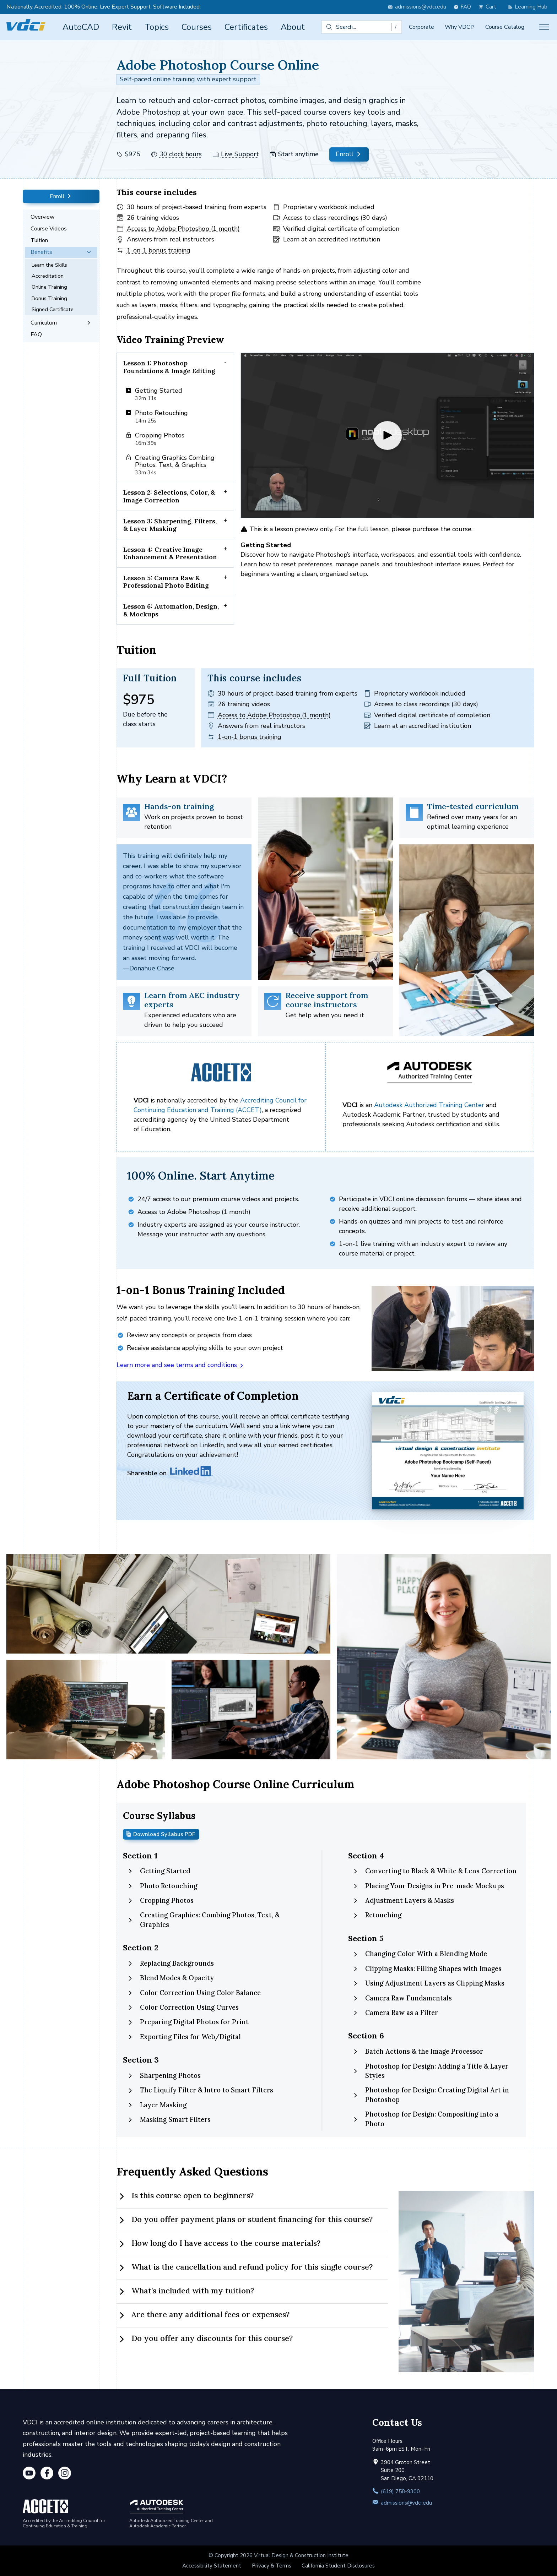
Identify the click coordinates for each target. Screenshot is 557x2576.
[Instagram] (64, 2474)
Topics (157, 27)
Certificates (246, 27)
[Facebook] (46, 2474)
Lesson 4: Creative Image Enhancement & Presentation (170, 553)
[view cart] (489, 7)
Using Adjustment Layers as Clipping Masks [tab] (428, 1983)
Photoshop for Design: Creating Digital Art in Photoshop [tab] (430, 2094)
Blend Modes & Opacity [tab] (170, 1978)
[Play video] (387, 435)
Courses (197, 27)
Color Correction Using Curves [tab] (183, 2007)
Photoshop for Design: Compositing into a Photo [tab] (425, 2119)
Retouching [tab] (376, 1915)
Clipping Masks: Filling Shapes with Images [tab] (427, 1969)
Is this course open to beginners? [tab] (185, 2196)
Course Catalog (504, 27)
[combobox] (361, 27)
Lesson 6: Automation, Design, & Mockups (171, 610)
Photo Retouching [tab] (162, 1886)
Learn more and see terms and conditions (180, 1365)
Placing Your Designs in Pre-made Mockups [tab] (428, 1886)
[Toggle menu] (544, 27)
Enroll (349, 154)
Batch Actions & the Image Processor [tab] (417, 2051)
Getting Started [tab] (158, 1871)
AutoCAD (81, 27)
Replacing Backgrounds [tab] (170, 1963)
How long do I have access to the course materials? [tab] (218, 2243)
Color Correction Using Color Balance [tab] (194, 1993)
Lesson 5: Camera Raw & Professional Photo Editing (166, 582)
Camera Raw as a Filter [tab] (395, 2013)
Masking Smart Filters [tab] (169, 2119)
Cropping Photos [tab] (160, 1900)
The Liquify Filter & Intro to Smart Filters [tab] (200, 2090)
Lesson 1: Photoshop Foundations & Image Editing (169, 367)
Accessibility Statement (211, 2565)
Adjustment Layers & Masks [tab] (403, 1900)
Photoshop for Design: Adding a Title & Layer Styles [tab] (430, 2071)
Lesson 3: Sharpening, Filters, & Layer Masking (170, 525)
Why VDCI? (460, 27)
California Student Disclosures (338, 2565)
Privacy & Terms (271, 2565)
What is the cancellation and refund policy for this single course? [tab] (245, 2267)
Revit (122, 27)
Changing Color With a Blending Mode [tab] (419, 1954)
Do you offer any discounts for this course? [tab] (205, 2338)
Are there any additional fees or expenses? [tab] (203, 2315)
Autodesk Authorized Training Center (429, 1105)
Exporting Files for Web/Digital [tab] (184, 2037)
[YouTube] (29, 2474)
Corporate (421, 27)
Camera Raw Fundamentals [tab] (402, 1998)
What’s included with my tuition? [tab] (185, 2291)
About (293, 27)
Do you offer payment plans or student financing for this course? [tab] (245, 2220)
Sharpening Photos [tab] (164, 2075)
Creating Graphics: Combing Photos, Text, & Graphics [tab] (203, 1919)
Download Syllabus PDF (160, 1834)
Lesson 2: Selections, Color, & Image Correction (169, 497)
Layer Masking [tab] (156, 2105)
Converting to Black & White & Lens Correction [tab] (434, 1871)
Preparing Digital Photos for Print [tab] (188, 2022)
